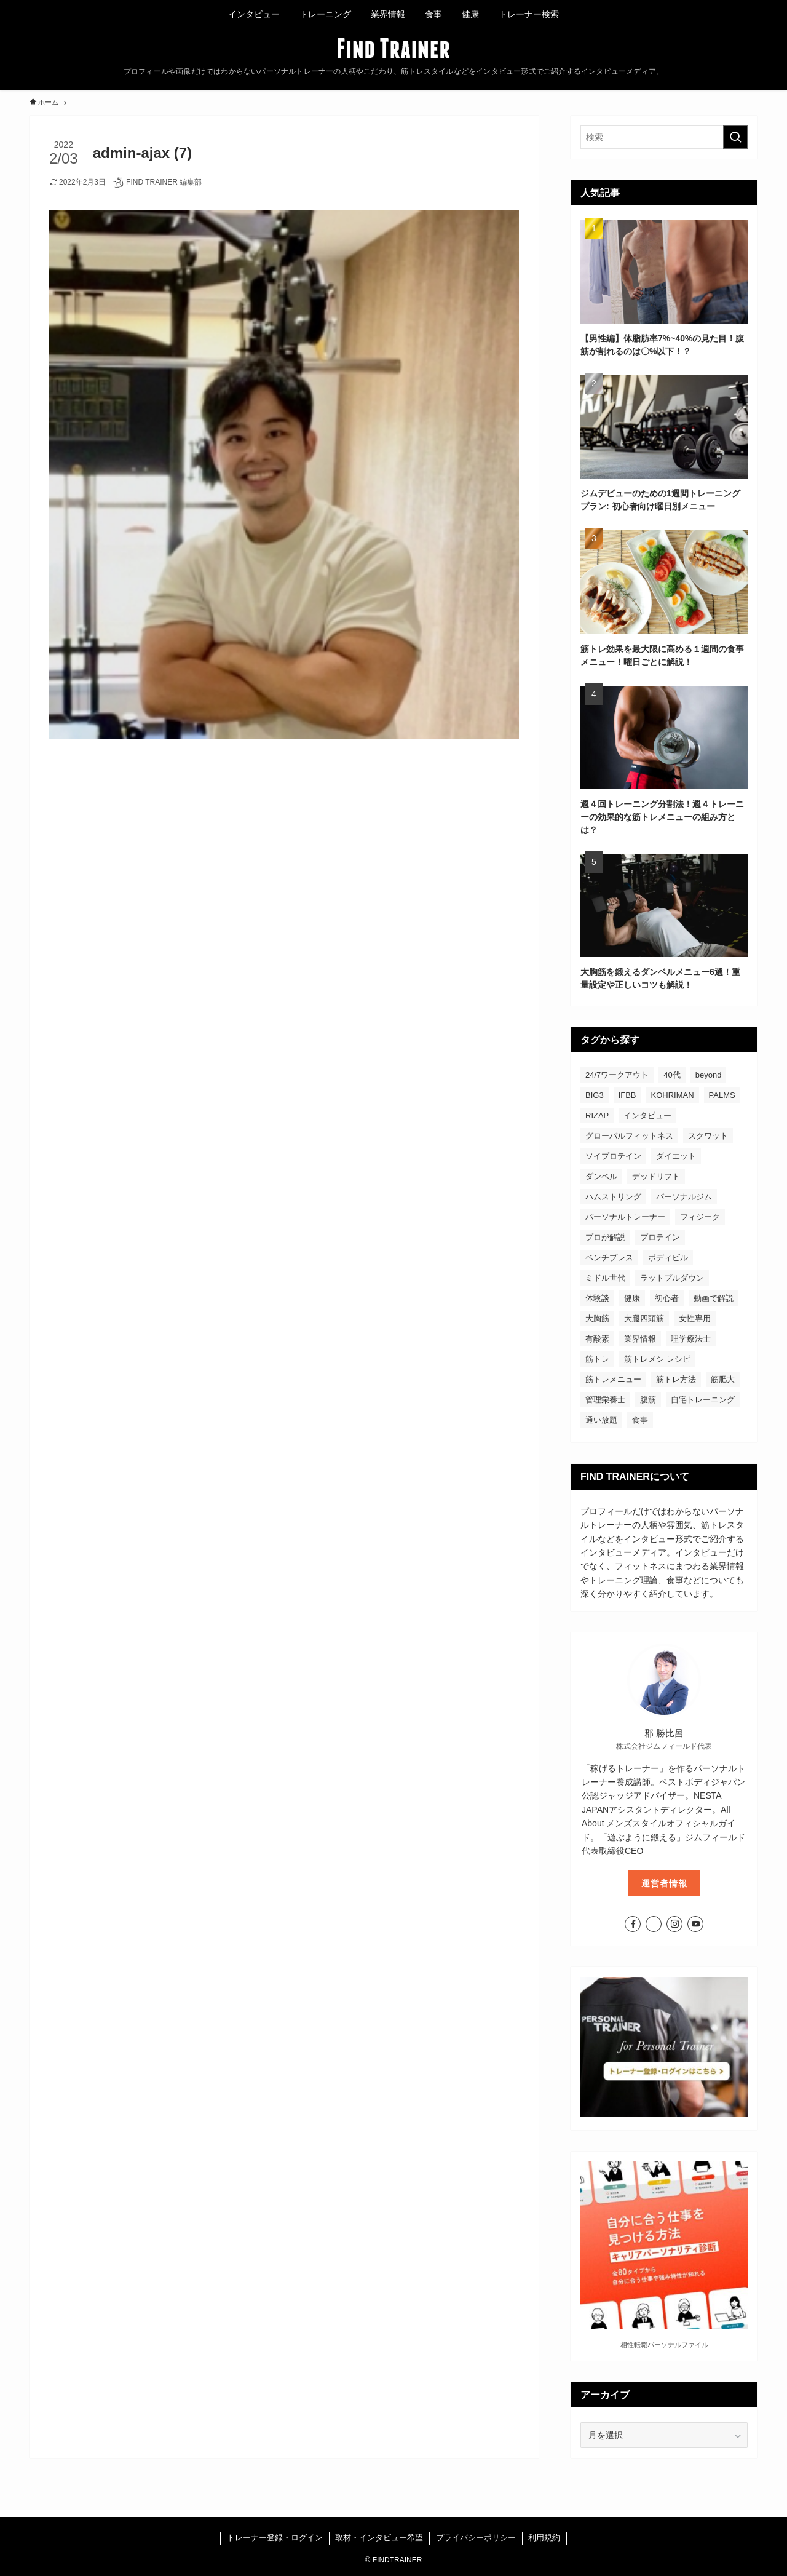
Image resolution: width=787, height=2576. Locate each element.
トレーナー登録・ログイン (275, 2537)
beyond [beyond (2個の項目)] (708, 1074)
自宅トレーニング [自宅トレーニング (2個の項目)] (703, 1399)
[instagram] (674, 1924)
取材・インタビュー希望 (379, 2537)
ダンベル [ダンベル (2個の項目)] (601, 1176)
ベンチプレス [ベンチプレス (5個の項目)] (609, 1257)
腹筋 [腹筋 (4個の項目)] (648, 1399)
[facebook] (633, 1924)
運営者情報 (664, 1883)
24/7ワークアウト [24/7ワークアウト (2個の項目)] (617, 1074)
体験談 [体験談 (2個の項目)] (597, 1298)
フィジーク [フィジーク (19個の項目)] (700, 1217)
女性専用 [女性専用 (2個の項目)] (695, 1318)
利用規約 (544, 2537)
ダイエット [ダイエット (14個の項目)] (676, 1156)
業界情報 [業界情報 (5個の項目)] (640, 1338)
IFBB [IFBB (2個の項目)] (627, 1095)
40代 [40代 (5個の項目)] (671, 1074)
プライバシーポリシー (476, 2537)
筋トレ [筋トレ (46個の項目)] (597, 1359)
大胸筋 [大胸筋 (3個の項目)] (597, 1318)
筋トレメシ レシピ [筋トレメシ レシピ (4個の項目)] (657, 1359)
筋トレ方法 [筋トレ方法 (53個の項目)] (676, 1379)
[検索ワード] (664, 137)
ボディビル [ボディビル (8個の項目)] (668, 1257)
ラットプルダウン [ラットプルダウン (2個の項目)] (672, 1277)
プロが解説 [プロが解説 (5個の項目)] (605, 1237)
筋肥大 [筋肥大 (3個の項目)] (723, 1379)
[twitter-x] (654, 1924)
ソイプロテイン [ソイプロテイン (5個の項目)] (613, 1156)
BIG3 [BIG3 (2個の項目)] (594, 1095)
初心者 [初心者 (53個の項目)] (667, 1298)
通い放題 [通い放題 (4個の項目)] (601, 1420)
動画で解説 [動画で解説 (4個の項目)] (714, 1298)
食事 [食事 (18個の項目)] (640, 1420)
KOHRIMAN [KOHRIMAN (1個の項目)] (672, 1095)
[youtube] (695, 1924)
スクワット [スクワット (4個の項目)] (708, 1135)
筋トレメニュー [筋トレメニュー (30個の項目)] (613, 1379)
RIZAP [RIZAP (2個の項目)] (597, 1115)
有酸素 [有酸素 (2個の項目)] (597, 1338)
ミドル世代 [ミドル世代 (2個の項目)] (605, 1277)
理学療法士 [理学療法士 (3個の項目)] (691, 1338)
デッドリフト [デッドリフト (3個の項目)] (656, 1176)
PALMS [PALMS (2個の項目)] (722, 1095)
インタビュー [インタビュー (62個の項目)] (647, 1115)
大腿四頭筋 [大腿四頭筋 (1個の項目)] (644, 1318)
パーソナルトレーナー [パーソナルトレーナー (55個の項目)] (625, 1217)
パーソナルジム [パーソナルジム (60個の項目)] (684, 1196)
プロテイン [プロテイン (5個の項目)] (660, 1237)
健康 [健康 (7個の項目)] (632, 1298)
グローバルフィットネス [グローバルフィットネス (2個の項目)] (629, 1135)
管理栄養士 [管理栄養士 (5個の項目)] (605, 1399)
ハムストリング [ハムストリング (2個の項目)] (613, 1196)
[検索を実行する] (735, 137)
